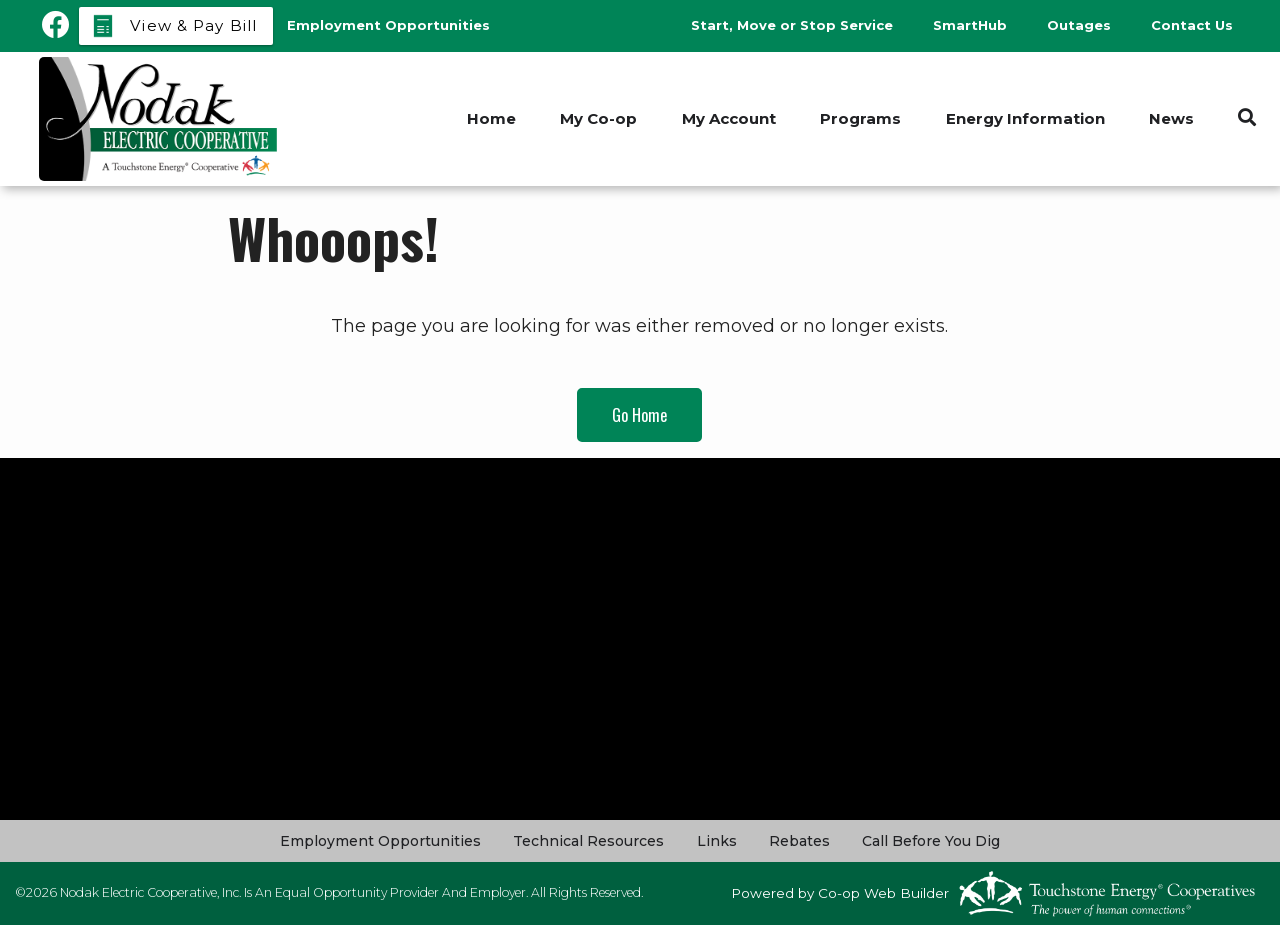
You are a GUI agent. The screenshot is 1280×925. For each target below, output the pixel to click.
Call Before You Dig (931, 841)
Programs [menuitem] (859, 118)
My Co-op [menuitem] (596, 118)
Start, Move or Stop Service (792, 25)
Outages (1079, 25)
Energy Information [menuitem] (1024, 118)
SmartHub (970, 25)
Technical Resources (589, 841)
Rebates (799, 841)
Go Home (639, 415)
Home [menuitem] (488, 118)
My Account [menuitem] (727, 118)
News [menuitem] (1171, 118)
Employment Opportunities (381, 841)
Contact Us (1192, 25)
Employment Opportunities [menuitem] (388, 25)
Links (717, 841)
